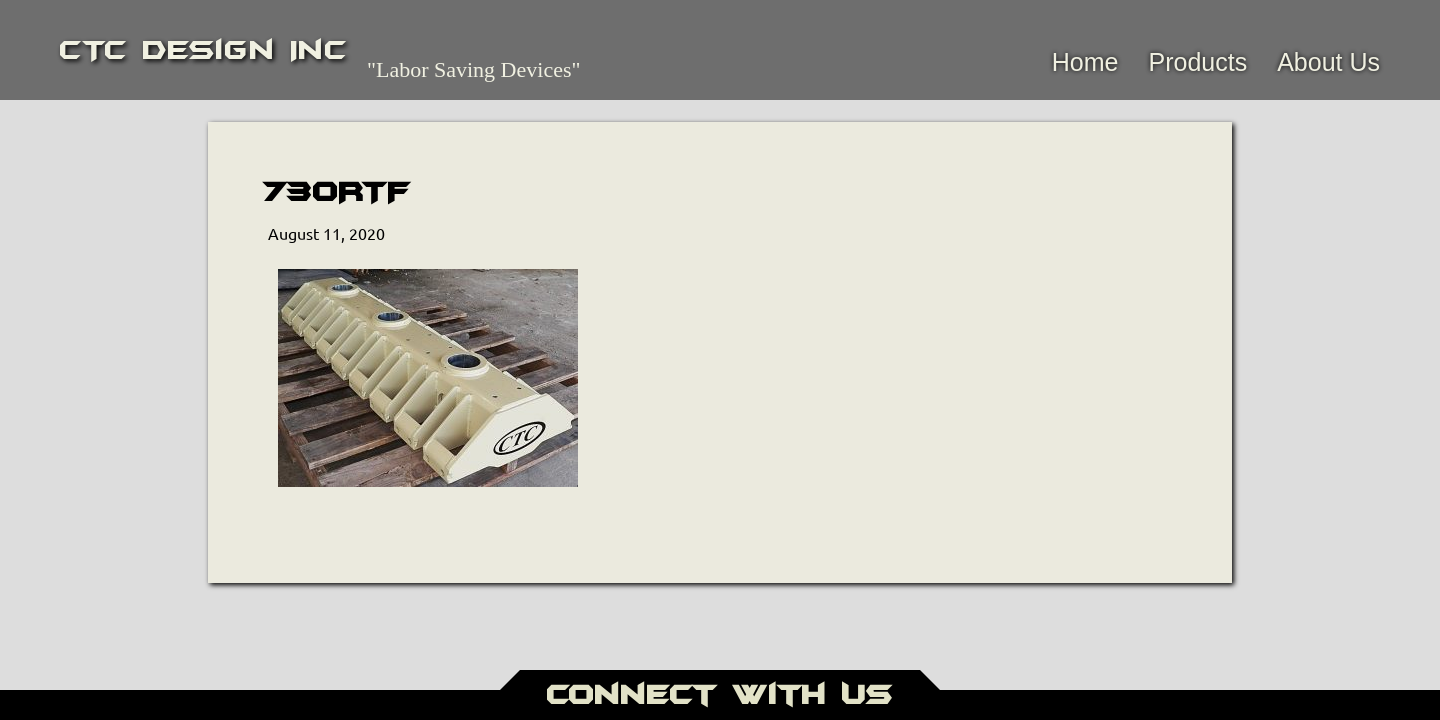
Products (1197, 62)
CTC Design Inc (203, 50)
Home (1085, 62)
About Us (1328, 62)
